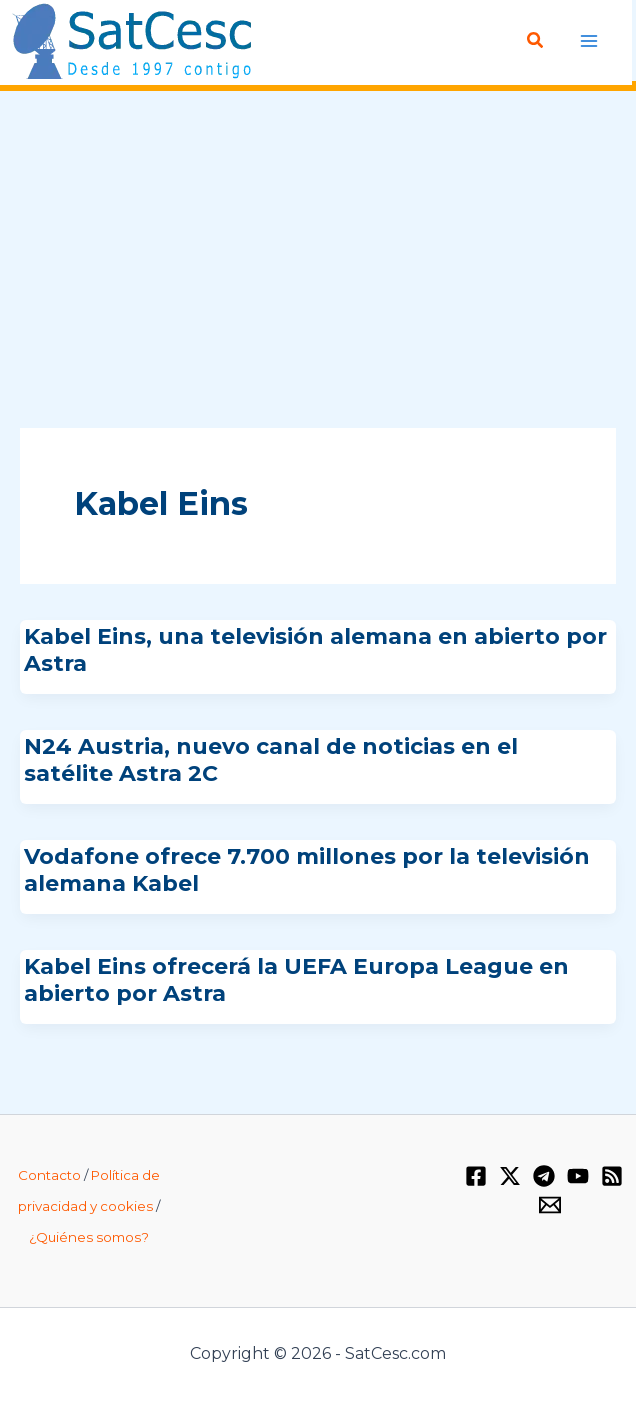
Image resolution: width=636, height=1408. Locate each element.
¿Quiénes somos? (89, 1237)
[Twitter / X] (510, 1176)
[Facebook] (476, 1176)
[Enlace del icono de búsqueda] (536, 41)
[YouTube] (578, 1176)
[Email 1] (550, 1205)
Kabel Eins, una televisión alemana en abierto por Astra (315, 649)
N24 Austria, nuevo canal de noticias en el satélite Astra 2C (271, 759)
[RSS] (612, 1176)
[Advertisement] (318, 261)
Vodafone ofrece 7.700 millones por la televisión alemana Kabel (307, 869)
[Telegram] (544, 1176)
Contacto (49, 1175)
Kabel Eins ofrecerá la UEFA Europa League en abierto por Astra (296, 979)
